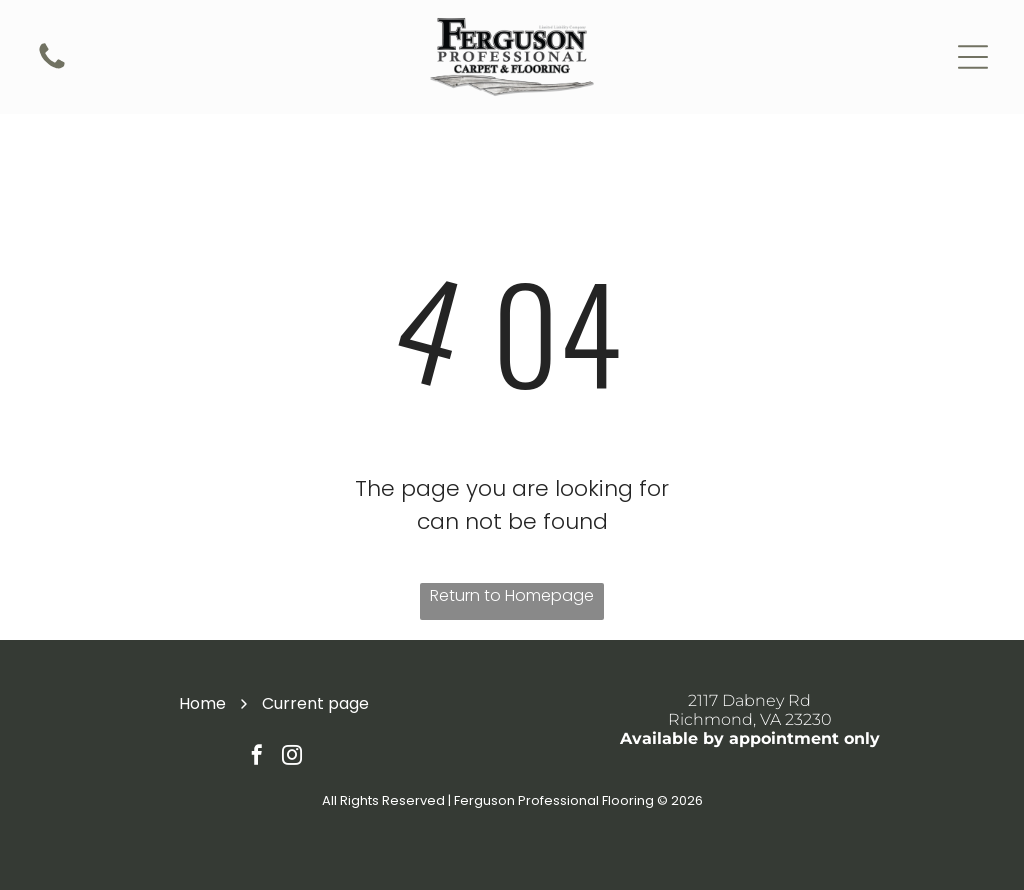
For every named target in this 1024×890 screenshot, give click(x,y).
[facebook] (257, 757)
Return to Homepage (512, 595)
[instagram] (292, 757)
